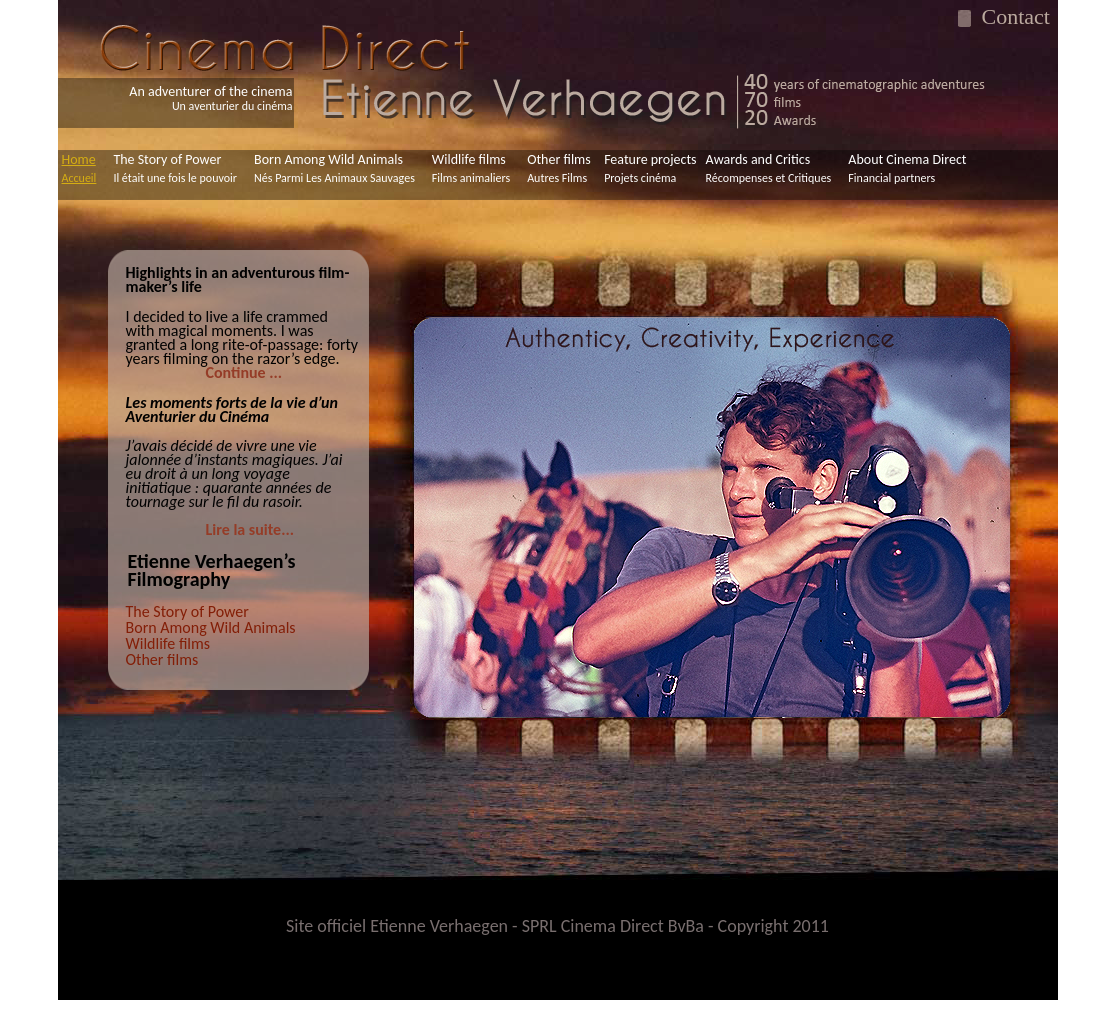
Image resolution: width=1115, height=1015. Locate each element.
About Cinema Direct (907, 168)
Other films (559, 168)
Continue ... (244, 372)
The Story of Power (175, 168)
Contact (1010, 16)
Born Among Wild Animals (334, 168)
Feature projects (650, 168)
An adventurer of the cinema (210, 99)
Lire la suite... (250, 529)
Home (79, 168)
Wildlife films (471, 168)
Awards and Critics (769, 168)
